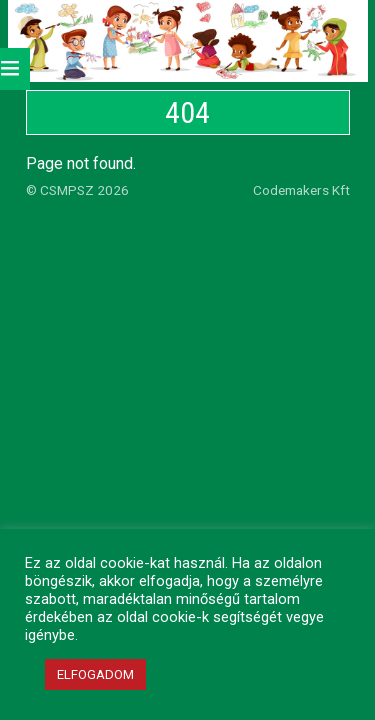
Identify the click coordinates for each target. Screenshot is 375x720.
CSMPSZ (67, 190)
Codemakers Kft (301, 190)
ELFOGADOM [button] (95, 674)
